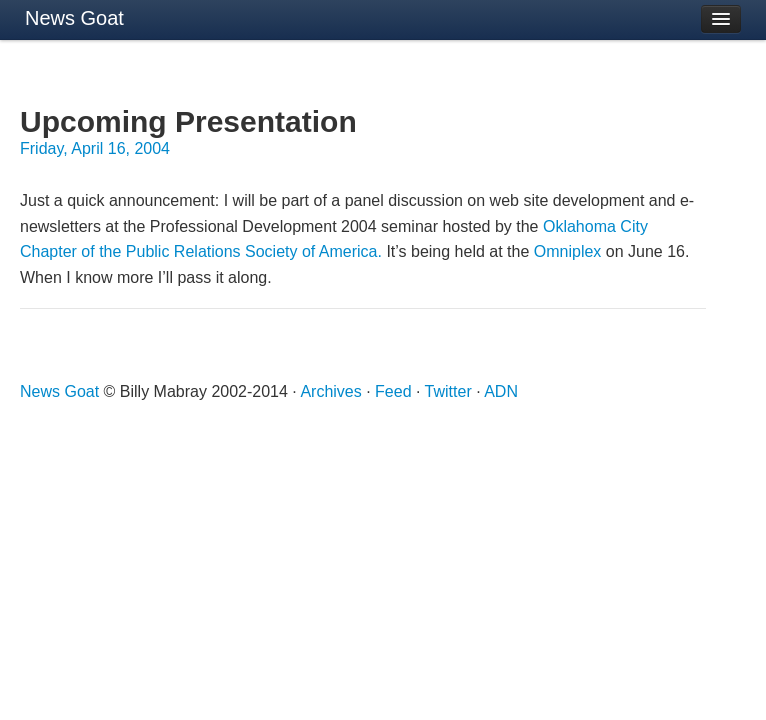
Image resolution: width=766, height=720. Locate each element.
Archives (330, 391)
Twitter (448, 391)
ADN (501, 391)
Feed (393, 391)
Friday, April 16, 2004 (95, 148)
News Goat (74, 18)
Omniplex (568, 251)
